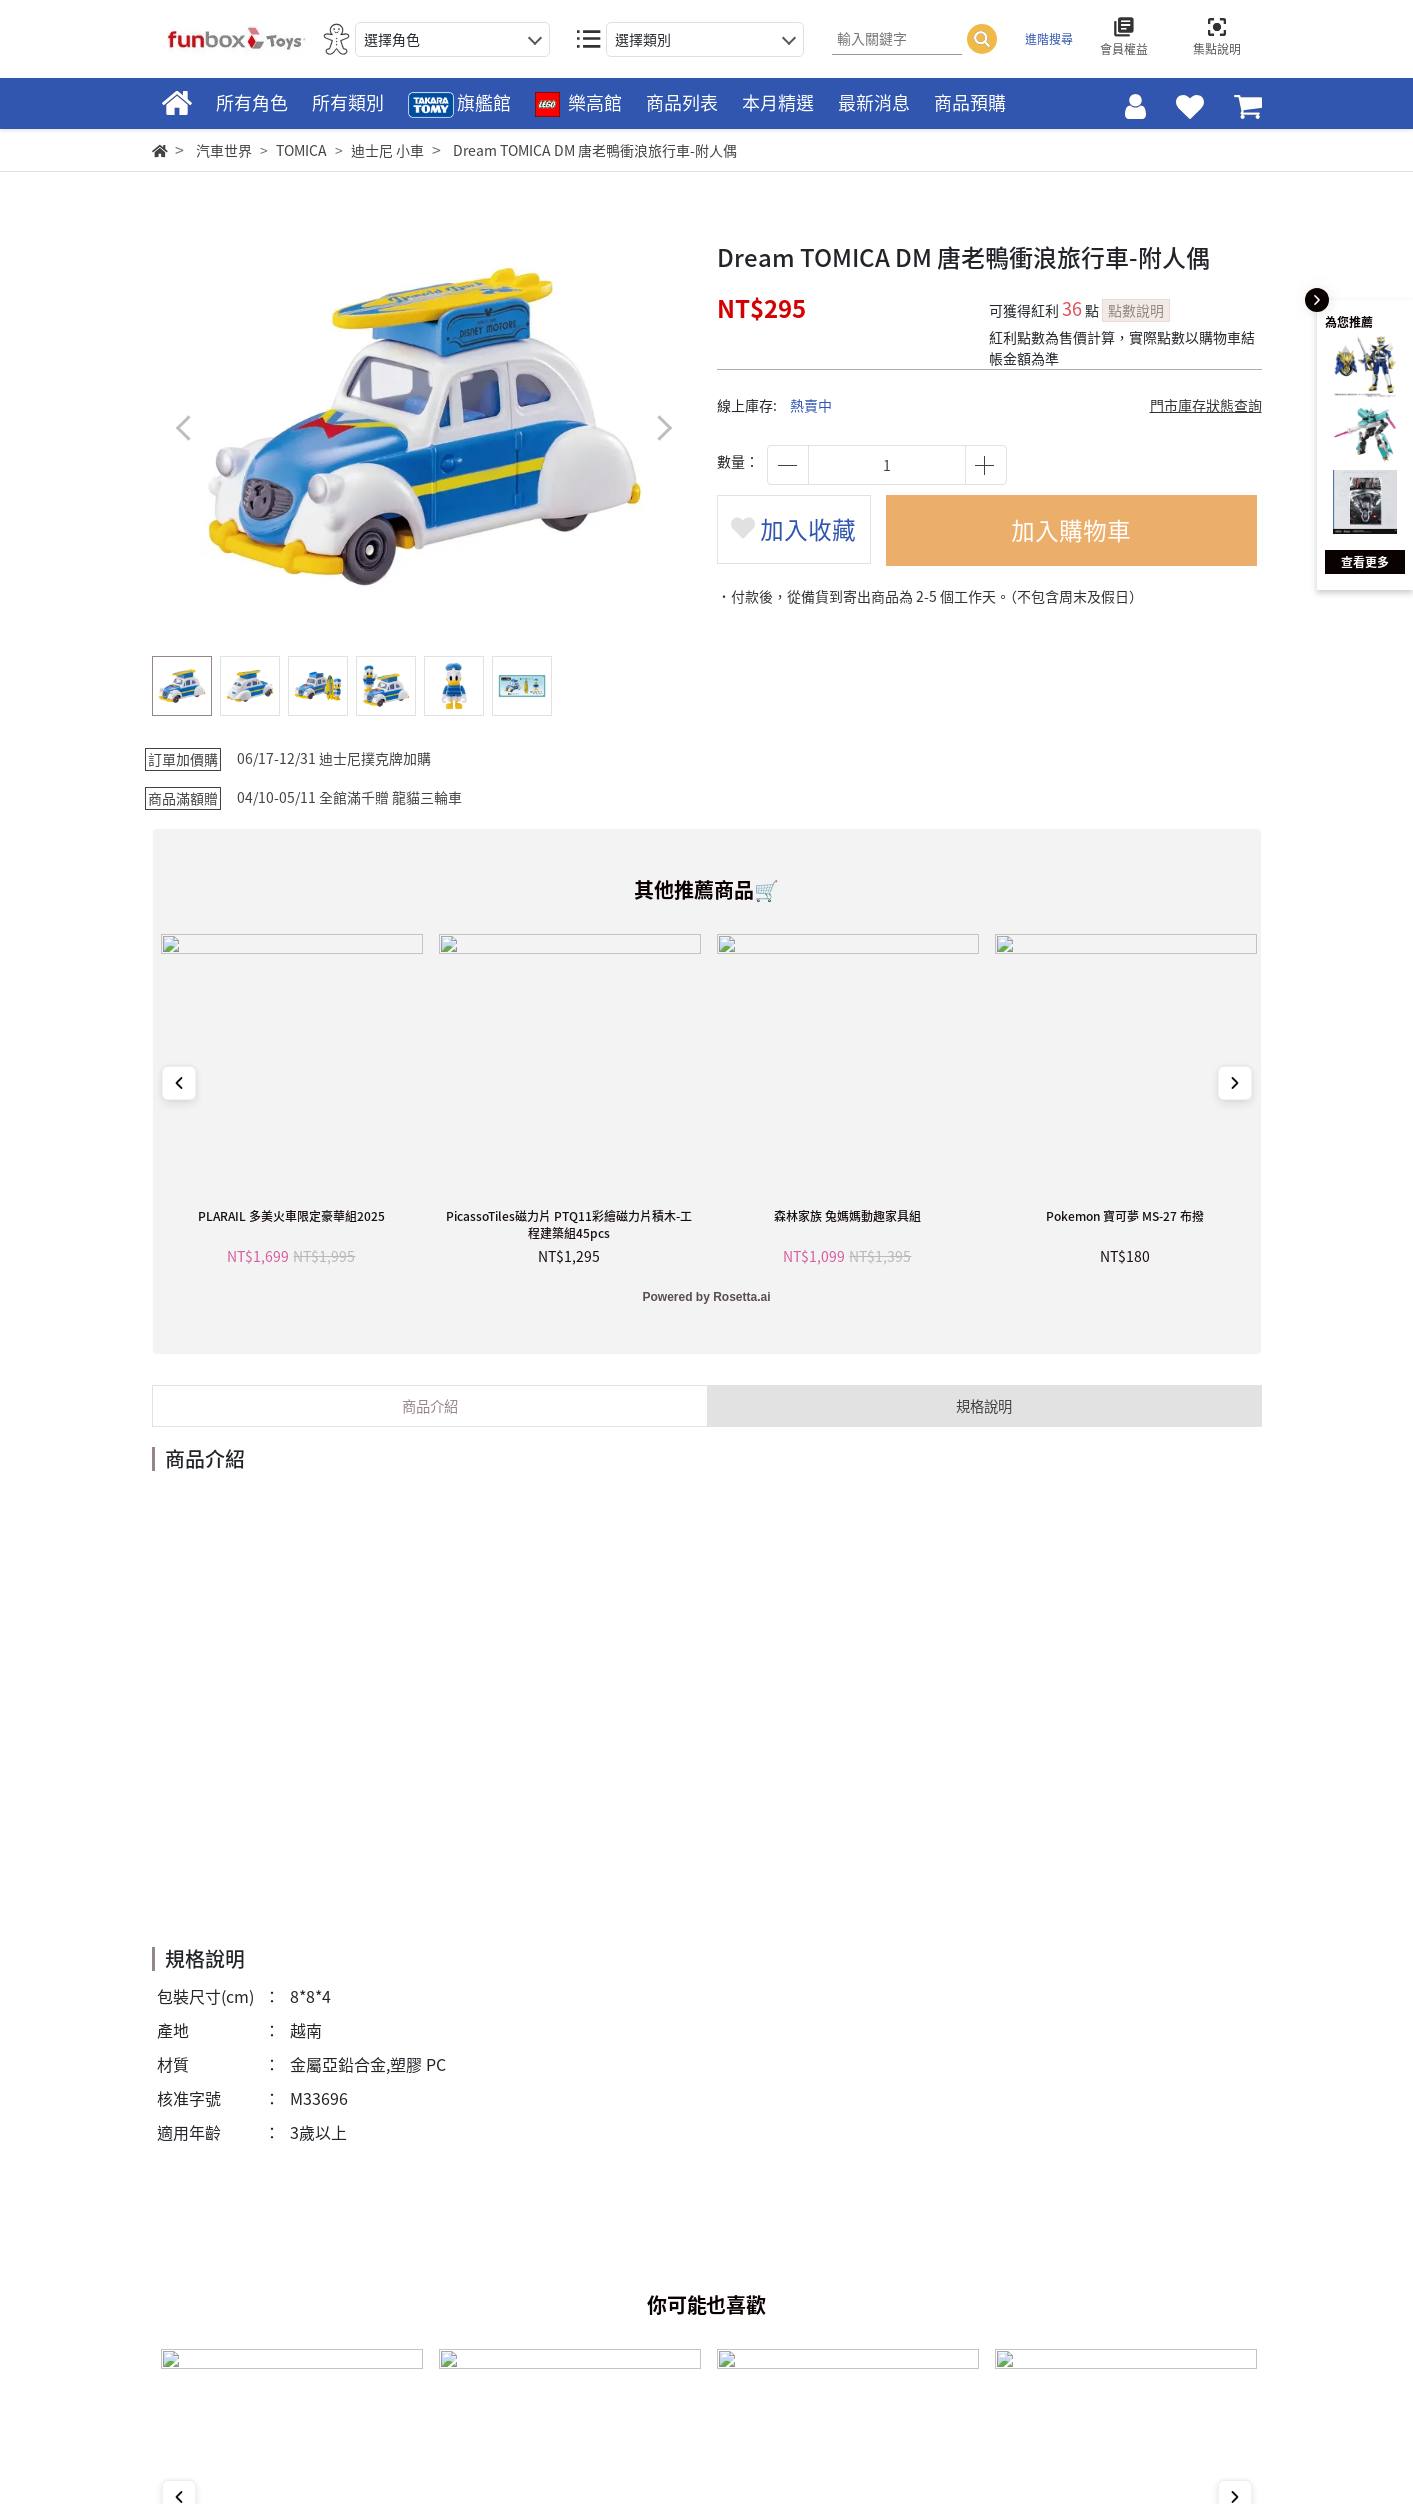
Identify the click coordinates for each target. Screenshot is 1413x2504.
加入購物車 (1073, 531)
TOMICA (301, 150)
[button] (664, 427)
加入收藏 (795, 531)
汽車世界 (224, 150)
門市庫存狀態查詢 (1206, 405)
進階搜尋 (1049, 39)
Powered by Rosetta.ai (706, 1297)
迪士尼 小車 (387, 150)
